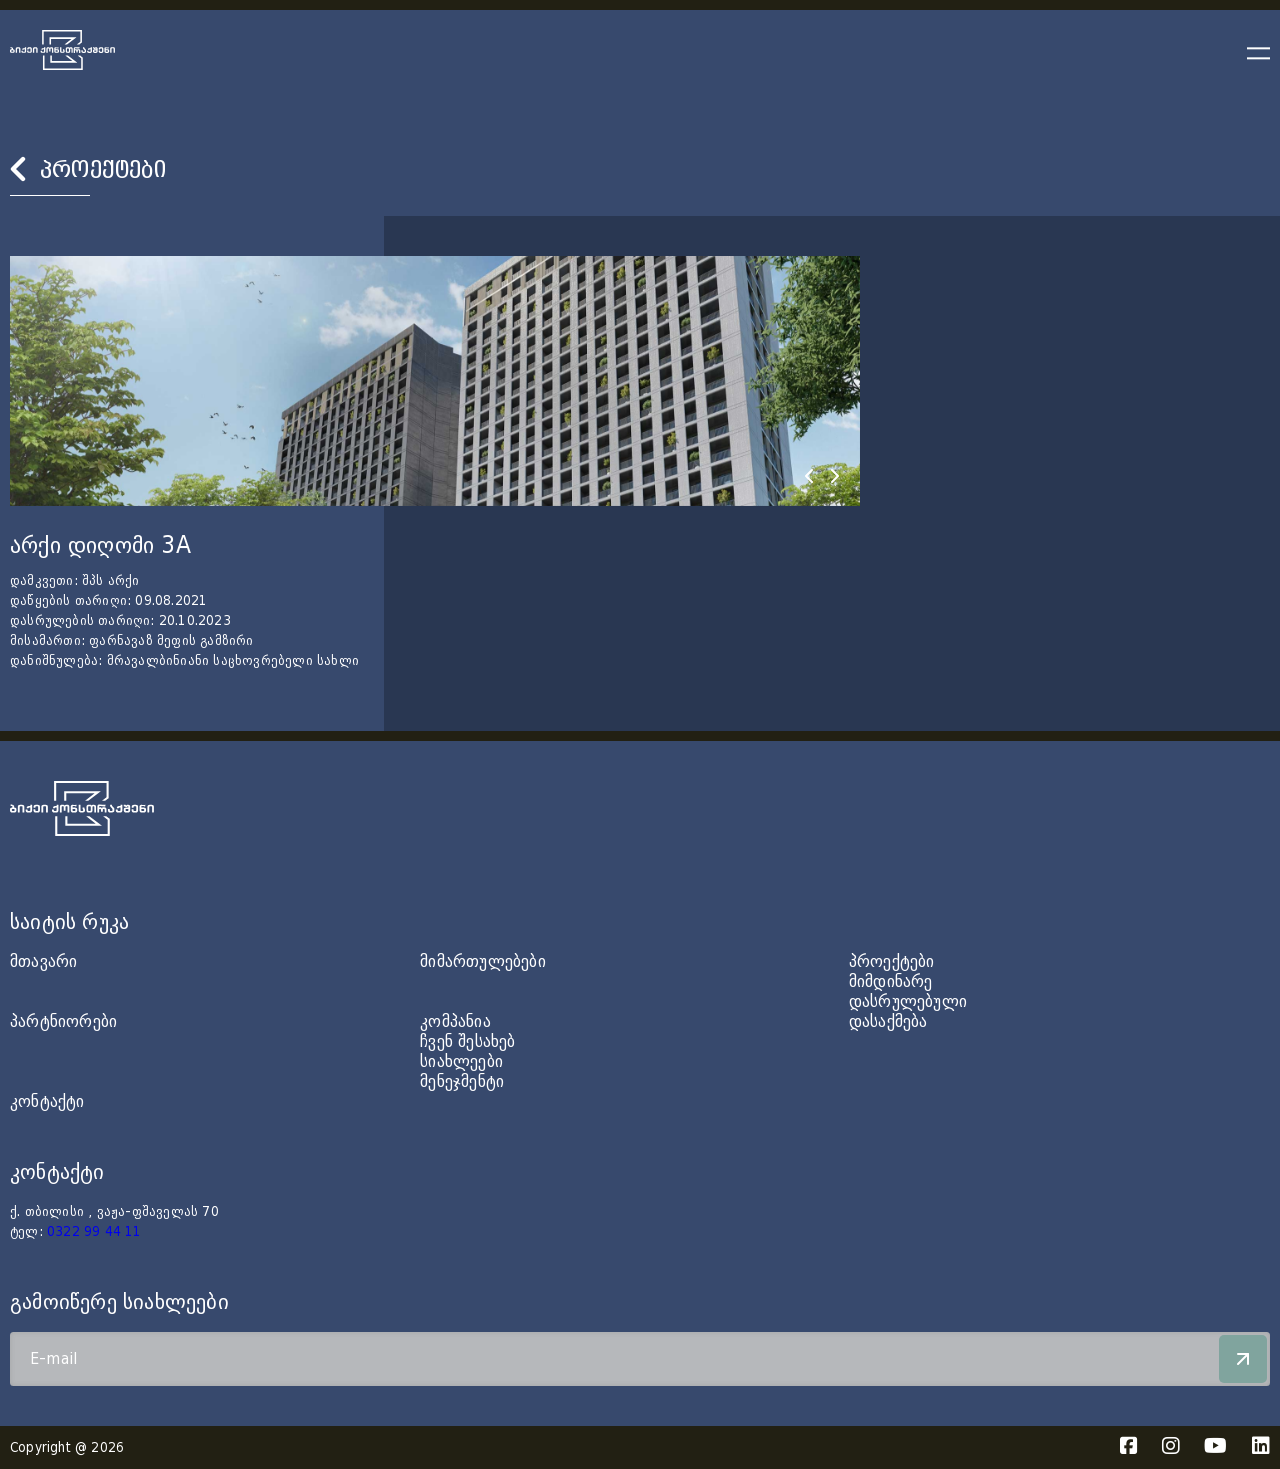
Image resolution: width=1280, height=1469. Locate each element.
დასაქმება (888, 1021)
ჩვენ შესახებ (467, 1041)
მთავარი (43, 961)
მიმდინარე (891, 981)
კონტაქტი (47, 1101)
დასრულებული (908, 1001)
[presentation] (809, 476)
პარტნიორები (63, 1021)
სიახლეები (461, 1061)
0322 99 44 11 (94, 1232)
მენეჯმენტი (462, 1081)
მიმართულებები (483, 961)
